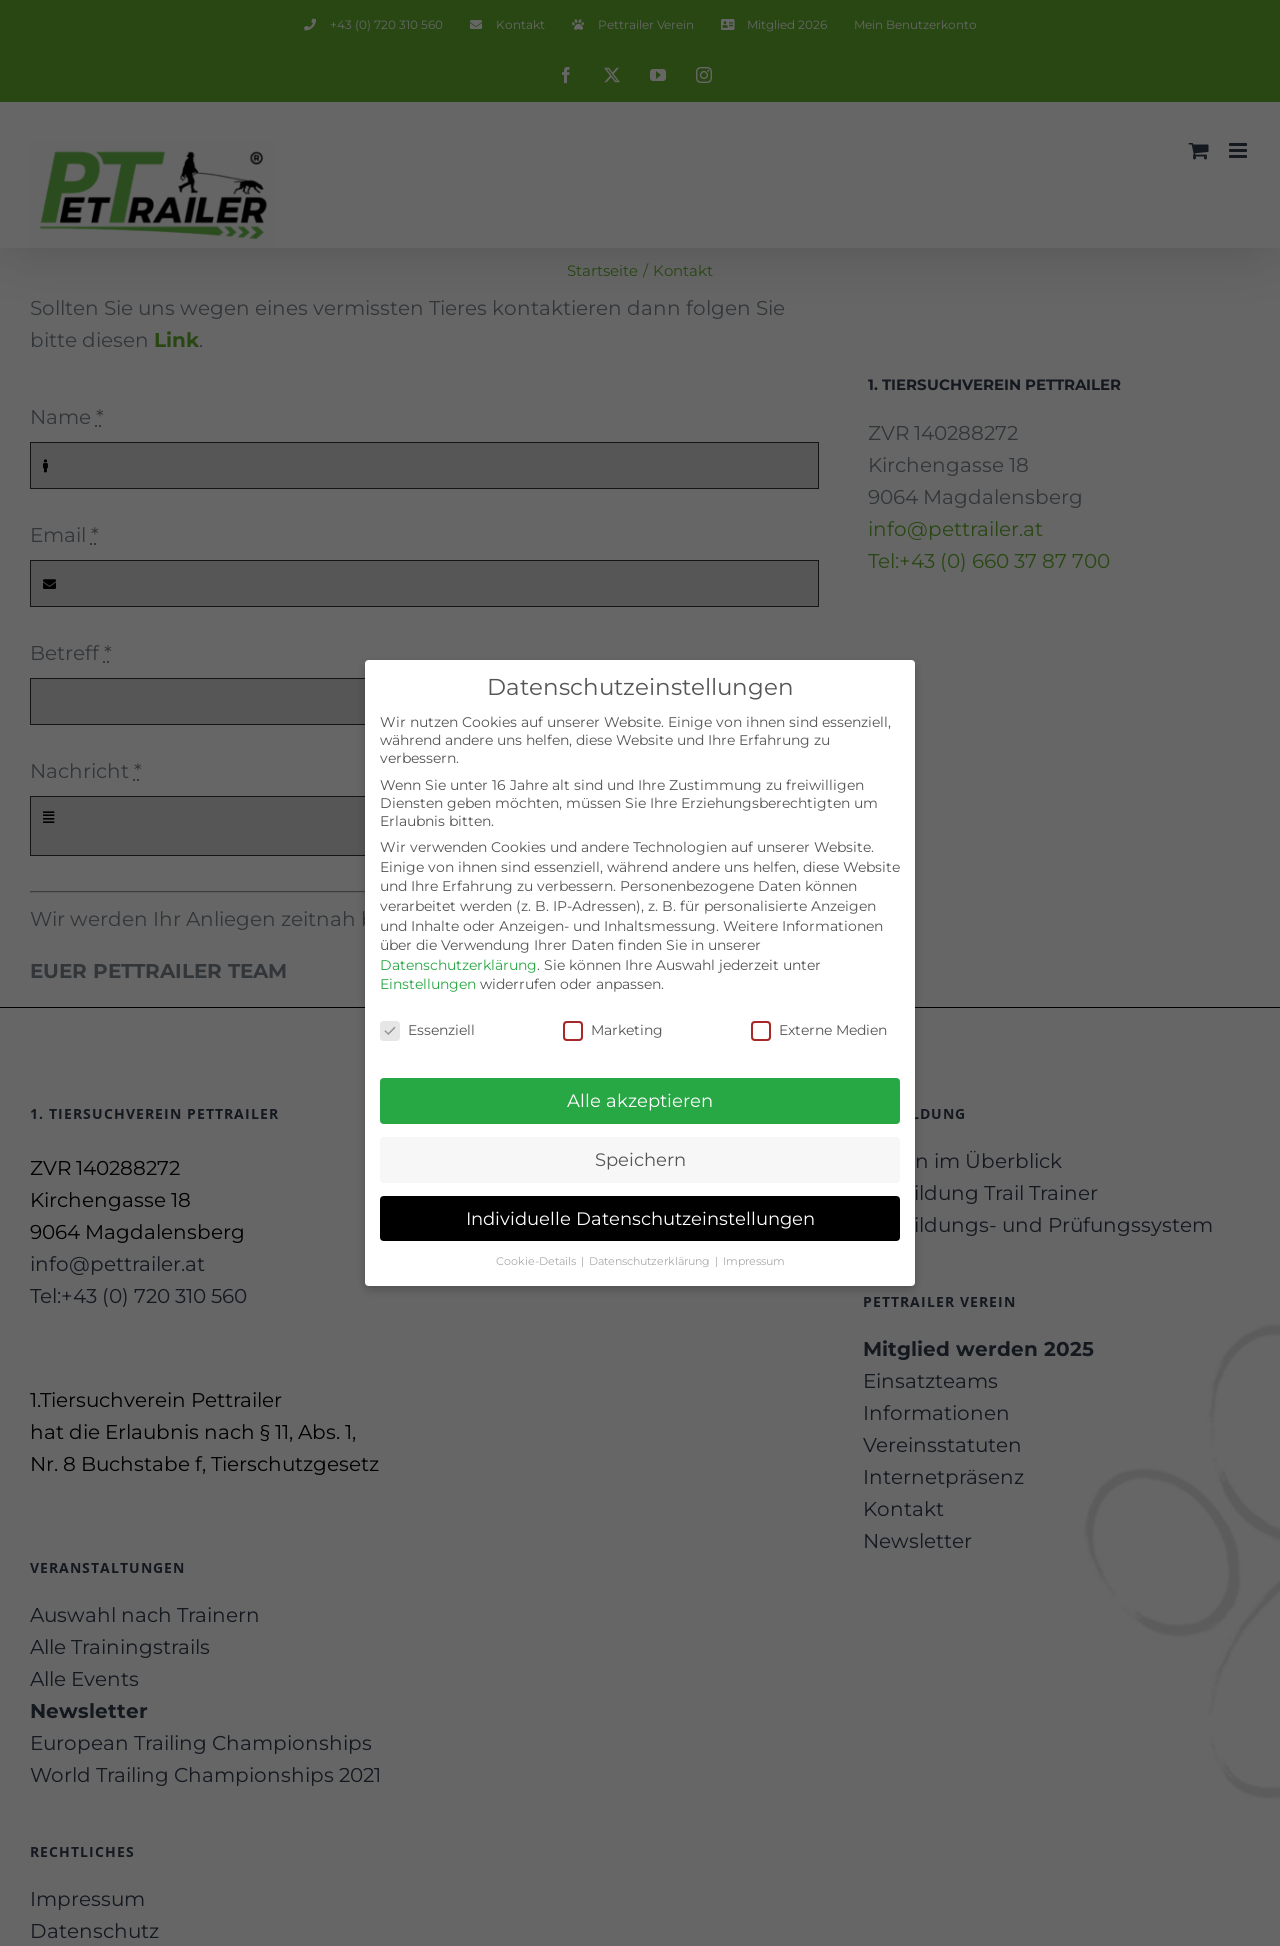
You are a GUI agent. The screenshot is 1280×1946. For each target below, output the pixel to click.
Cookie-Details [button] (537, 1259)
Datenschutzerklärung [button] (651, 1259)
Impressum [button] (754, 1259)
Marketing (613, 1029)
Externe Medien (819, 1029)
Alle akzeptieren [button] (640, 1098)
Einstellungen (428, 983)
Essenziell (427, 1029)
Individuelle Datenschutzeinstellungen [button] (640, 1216)
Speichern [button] (640, 1157)
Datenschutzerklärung (458, 963)
